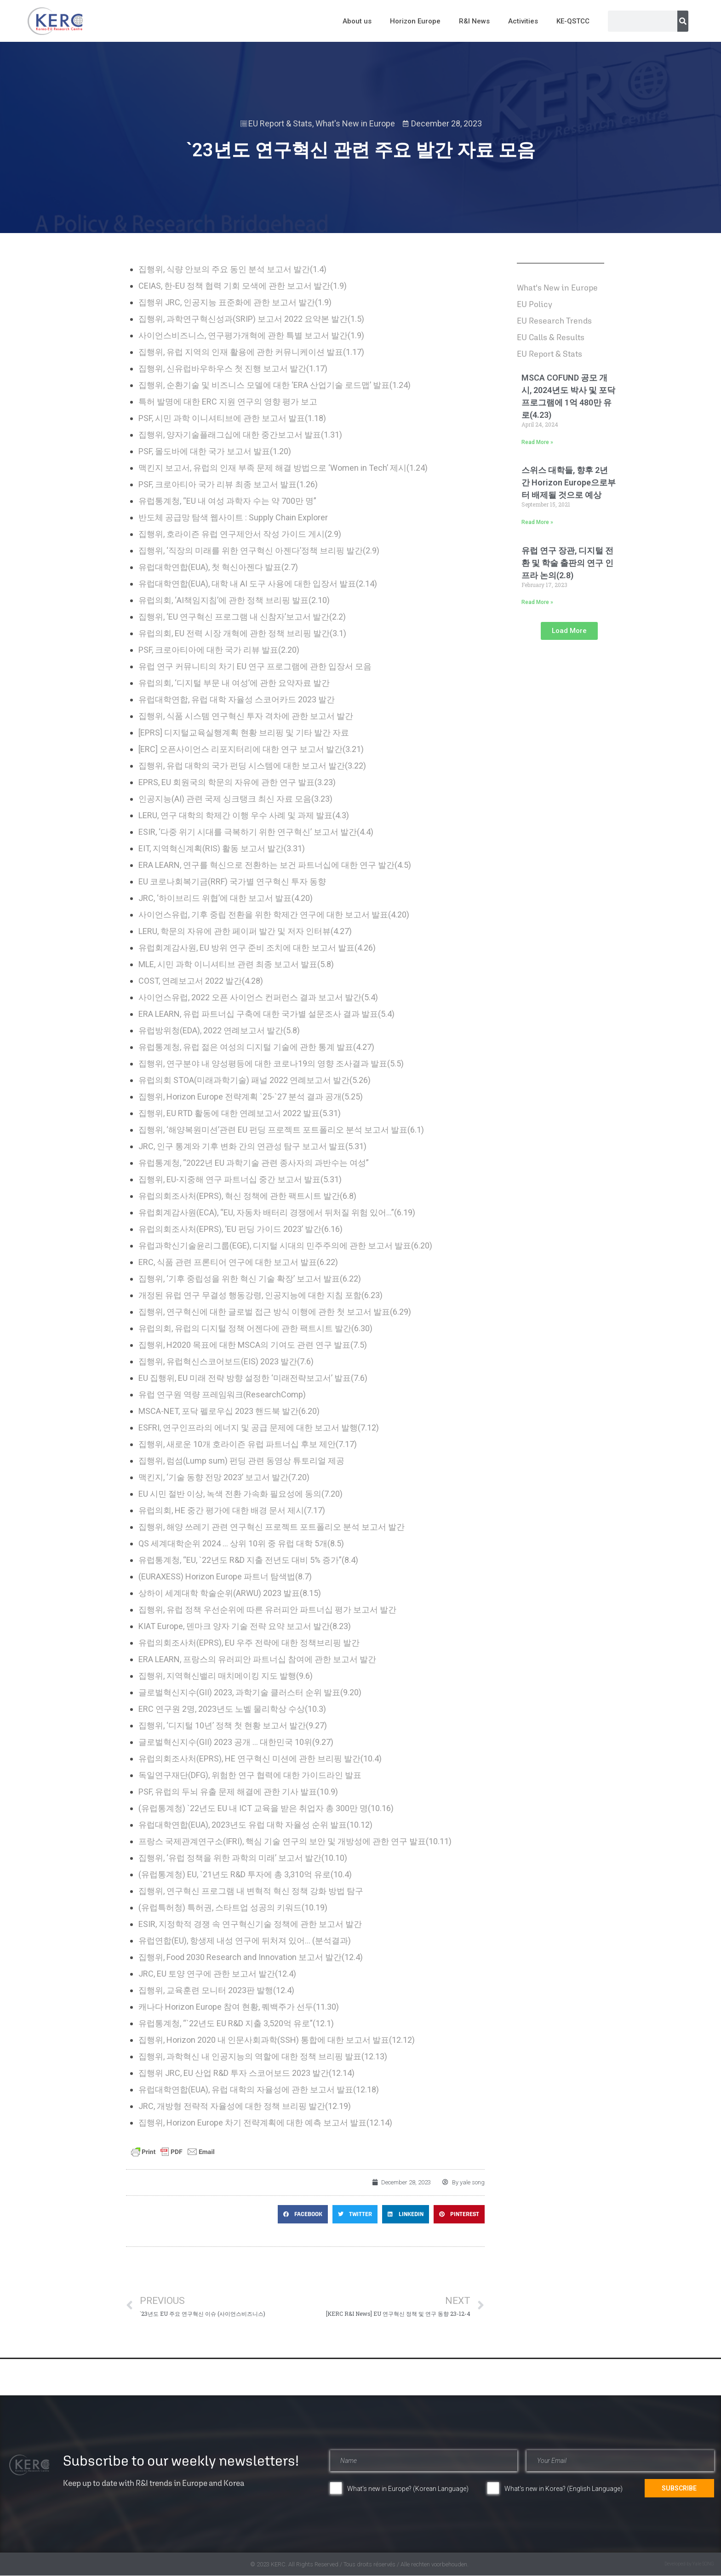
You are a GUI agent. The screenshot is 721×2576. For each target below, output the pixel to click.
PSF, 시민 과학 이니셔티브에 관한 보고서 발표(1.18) (232, 418)
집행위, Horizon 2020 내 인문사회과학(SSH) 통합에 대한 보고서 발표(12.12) (276, 2040)
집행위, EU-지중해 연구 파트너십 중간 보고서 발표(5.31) (240, 1179)
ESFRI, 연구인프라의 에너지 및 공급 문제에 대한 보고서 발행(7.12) (258, 1427)
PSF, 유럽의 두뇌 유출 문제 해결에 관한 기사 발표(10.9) (238, 1791)
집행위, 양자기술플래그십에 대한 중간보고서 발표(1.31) (240, 434)
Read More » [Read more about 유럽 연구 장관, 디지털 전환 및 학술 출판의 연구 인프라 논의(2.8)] (537, 602)
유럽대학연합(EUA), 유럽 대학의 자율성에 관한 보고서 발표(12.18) (258, 2089)
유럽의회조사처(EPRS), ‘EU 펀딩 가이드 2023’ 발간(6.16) (240, 1229)
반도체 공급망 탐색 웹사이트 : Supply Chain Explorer (233, 517)
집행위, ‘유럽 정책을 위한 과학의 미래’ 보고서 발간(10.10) (242, 1858)
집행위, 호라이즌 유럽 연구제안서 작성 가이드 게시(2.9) (239, 534)
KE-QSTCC (572, 21)
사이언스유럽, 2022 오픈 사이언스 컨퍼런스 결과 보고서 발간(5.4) (258, 997)
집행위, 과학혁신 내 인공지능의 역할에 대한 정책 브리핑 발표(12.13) (262, 2056)
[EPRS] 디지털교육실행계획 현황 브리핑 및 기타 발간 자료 (243, 732)
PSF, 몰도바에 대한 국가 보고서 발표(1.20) (214, 451)
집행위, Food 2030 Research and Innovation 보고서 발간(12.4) (250, 1957)
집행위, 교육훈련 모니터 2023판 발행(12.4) (216, 1990)
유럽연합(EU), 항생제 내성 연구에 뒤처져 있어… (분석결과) (244, 1940)
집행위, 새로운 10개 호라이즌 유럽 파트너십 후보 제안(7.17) (247, 1444)
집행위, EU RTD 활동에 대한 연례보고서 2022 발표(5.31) (239, 1113)
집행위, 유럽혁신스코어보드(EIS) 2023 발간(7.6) (226, 1361)
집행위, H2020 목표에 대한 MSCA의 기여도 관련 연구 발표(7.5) (252, 1345)
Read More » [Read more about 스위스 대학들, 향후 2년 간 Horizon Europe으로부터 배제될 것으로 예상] (537, 522)
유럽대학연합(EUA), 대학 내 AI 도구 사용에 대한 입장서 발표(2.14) (257, 583)
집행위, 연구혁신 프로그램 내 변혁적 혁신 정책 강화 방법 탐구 (250, 1891)
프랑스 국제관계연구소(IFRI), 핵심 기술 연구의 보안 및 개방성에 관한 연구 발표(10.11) (295, 1841)
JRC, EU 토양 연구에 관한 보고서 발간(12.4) (217, 1973)
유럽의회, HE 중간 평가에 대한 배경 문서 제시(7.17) (231, 1510)
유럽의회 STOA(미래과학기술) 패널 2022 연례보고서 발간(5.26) (254, 1080)
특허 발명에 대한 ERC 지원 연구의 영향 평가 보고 (227, 401)
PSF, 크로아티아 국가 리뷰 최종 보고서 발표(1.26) (228, 484)
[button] (303, 2214)
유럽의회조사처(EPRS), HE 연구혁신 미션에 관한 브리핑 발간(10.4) (260, 1758)
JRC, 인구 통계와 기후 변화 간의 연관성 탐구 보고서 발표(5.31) (252, 1146)
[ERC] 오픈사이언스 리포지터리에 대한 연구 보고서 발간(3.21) (251, 749)
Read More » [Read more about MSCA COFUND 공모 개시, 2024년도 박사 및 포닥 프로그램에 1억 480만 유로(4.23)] (537, 442)
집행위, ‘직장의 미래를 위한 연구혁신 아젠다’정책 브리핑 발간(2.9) (258, 550)
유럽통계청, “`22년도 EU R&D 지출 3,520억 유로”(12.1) (236, 2023)
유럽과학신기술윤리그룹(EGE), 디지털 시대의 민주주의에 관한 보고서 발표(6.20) (285, 1245)
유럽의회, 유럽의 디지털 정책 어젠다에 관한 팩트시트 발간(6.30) (255, 1328)
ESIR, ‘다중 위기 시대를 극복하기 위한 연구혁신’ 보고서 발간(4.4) (255, 832)
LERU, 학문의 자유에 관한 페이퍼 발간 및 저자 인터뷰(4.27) (245, 931)
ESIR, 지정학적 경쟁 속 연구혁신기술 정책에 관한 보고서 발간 (250, 1924)
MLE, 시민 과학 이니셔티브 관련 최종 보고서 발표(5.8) (236, 964)
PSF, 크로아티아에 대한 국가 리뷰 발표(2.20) (218, 650)
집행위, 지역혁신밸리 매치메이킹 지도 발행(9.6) (225, 1676)
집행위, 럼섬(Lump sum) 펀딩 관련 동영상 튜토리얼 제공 (241, 1460)
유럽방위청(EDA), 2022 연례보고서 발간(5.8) (219, 1030)
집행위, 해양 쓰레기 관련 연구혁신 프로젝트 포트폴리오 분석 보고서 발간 (271, 1527)
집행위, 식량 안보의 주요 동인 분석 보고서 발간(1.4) (232, 269)
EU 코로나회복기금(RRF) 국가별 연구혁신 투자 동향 (232, 881)
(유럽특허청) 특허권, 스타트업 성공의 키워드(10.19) (232, 1907)
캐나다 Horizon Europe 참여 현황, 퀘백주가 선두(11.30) (238, 2007)
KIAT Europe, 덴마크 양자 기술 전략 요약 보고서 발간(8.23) (244, 1626)
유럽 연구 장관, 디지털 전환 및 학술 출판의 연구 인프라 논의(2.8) (567, 563)
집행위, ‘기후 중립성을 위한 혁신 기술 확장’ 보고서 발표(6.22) (249, 1278)
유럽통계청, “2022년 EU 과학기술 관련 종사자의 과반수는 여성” (253, 1163)
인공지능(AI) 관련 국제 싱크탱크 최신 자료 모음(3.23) (235, 799)
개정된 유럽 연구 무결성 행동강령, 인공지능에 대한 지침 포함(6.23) (260, 1295)
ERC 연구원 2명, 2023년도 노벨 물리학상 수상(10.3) (232, 1709)
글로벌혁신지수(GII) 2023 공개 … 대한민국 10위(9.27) (235, 1742)
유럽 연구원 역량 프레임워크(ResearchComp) (222, 1394)
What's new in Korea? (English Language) (563, 2488)
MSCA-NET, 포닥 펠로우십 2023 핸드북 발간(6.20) (229, 1411)
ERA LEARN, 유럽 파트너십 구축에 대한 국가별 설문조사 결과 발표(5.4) (266, 1014)
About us (357, 21)
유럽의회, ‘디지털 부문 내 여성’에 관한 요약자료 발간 (234, 683)
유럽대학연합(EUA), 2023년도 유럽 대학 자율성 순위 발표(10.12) (255, 1824)
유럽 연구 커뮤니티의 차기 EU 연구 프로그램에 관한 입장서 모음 (255, 666)
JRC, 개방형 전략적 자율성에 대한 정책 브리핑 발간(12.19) (244, 2106)
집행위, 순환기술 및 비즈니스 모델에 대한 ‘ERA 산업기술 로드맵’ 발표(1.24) (274, 385)
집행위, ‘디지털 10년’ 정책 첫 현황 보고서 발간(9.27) (232, 1725)
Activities (523, 21)
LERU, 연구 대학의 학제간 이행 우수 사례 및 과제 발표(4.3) (243, 815)
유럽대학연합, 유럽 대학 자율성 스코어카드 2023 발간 (236, 699)
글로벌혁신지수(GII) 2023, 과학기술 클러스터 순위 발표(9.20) (249, 1692)
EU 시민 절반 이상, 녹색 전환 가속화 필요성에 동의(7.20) (240, 1494)
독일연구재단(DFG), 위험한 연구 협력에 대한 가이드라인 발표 (249, 1775)
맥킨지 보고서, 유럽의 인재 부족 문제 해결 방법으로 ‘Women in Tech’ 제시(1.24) (283, 468)
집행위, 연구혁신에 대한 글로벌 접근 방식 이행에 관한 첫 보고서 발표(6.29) (274, 1311)
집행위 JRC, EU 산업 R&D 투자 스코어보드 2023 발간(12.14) (246, 2073)
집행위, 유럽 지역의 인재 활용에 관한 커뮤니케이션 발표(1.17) (251, 352)
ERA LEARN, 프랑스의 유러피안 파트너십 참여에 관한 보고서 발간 (257, 1659)
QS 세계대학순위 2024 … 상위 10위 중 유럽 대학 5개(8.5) (241, 1543)
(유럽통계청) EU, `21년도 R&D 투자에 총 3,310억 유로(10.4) (245, 1874)
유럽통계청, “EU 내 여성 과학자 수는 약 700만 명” (227, 501)
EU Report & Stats (280, 123)
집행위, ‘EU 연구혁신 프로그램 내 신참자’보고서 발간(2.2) (242, 616)
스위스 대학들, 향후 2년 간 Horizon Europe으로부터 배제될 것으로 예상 (568, 482)
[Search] (682, 21)
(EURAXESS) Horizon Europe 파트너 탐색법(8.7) (225, 1576)
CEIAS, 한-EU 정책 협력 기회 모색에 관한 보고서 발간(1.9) (242, 286)
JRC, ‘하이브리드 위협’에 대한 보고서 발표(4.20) (225, 898)
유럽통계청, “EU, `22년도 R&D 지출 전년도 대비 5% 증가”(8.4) (248, 1560)
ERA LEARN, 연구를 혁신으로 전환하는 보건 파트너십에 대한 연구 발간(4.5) (274, 865)
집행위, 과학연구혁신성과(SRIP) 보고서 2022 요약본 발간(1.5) (251, 319)
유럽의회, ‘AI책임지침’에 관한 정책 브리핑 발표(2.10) (234, 600)
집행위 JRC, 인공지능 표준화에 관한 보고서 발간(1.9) (235, 302)
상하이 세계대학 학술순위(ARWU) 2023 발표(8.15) (229, 1593)
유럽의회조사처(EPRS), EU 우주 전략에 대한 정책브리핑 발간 (249, 1642)
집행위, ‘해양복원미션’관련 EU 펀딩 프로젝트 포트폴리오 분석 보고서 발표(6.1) (281, 1129)
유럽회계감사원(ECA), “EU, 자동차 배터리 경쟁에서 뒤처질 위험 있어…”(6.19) (276, 1212)
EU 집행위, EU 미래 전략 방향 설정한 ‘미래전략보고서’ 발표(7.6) (252, 1378)
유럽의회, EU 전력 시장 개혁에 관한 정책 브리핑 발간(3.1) (242, 633)
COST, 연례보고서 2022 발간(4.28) (200, 981)
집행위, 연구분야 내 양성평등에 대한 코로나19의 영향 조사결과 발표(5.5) (271, 1063)
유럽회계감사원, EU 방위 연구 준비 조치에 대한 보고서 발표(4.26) (257, 947)
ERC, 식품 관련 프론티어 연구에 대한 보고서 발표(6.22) (238, 1262)
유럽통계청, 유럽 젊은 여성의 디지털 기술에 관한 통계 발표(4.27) (256, 1047)
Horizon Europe (415, 21)
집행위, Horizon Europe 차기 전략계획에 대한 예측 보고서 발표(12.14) (265, 2122)
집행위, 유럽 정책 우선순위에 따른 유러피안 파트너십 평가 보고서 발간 (267, 1609)
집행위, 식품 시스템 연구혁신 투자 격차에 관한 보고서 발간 (245, 716)
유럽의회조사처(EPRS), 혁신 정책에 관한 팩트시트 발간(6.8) (247, 1196)
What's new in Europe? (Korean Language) (408, 2488)
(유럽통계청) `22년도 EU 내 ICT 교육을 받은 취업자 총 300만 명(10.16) (266, 1808)
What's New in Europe (355, 123)
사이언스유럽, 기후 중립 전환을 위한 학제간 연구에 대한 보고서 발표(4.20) (273, 914)
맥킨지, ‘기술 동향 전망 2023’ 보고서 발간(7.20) (223, 1477)
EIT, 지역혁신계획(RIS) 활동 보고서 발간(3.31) (221, 848)
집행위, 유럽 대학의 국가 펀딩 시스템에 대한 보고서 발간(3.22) (252, 765)
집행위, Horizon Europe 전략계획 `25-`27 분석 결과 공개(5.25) (250, 1096)
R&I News (474, 21)
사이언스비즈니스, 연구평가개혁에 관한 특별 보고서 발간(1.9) (251, 335)
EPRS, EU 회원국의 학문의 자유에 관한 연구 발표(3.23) (237, 782)
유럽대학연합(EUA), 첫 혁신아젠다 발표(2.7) (218, 567)
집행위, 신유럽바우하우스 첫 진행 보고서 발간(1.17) (232, 368)
